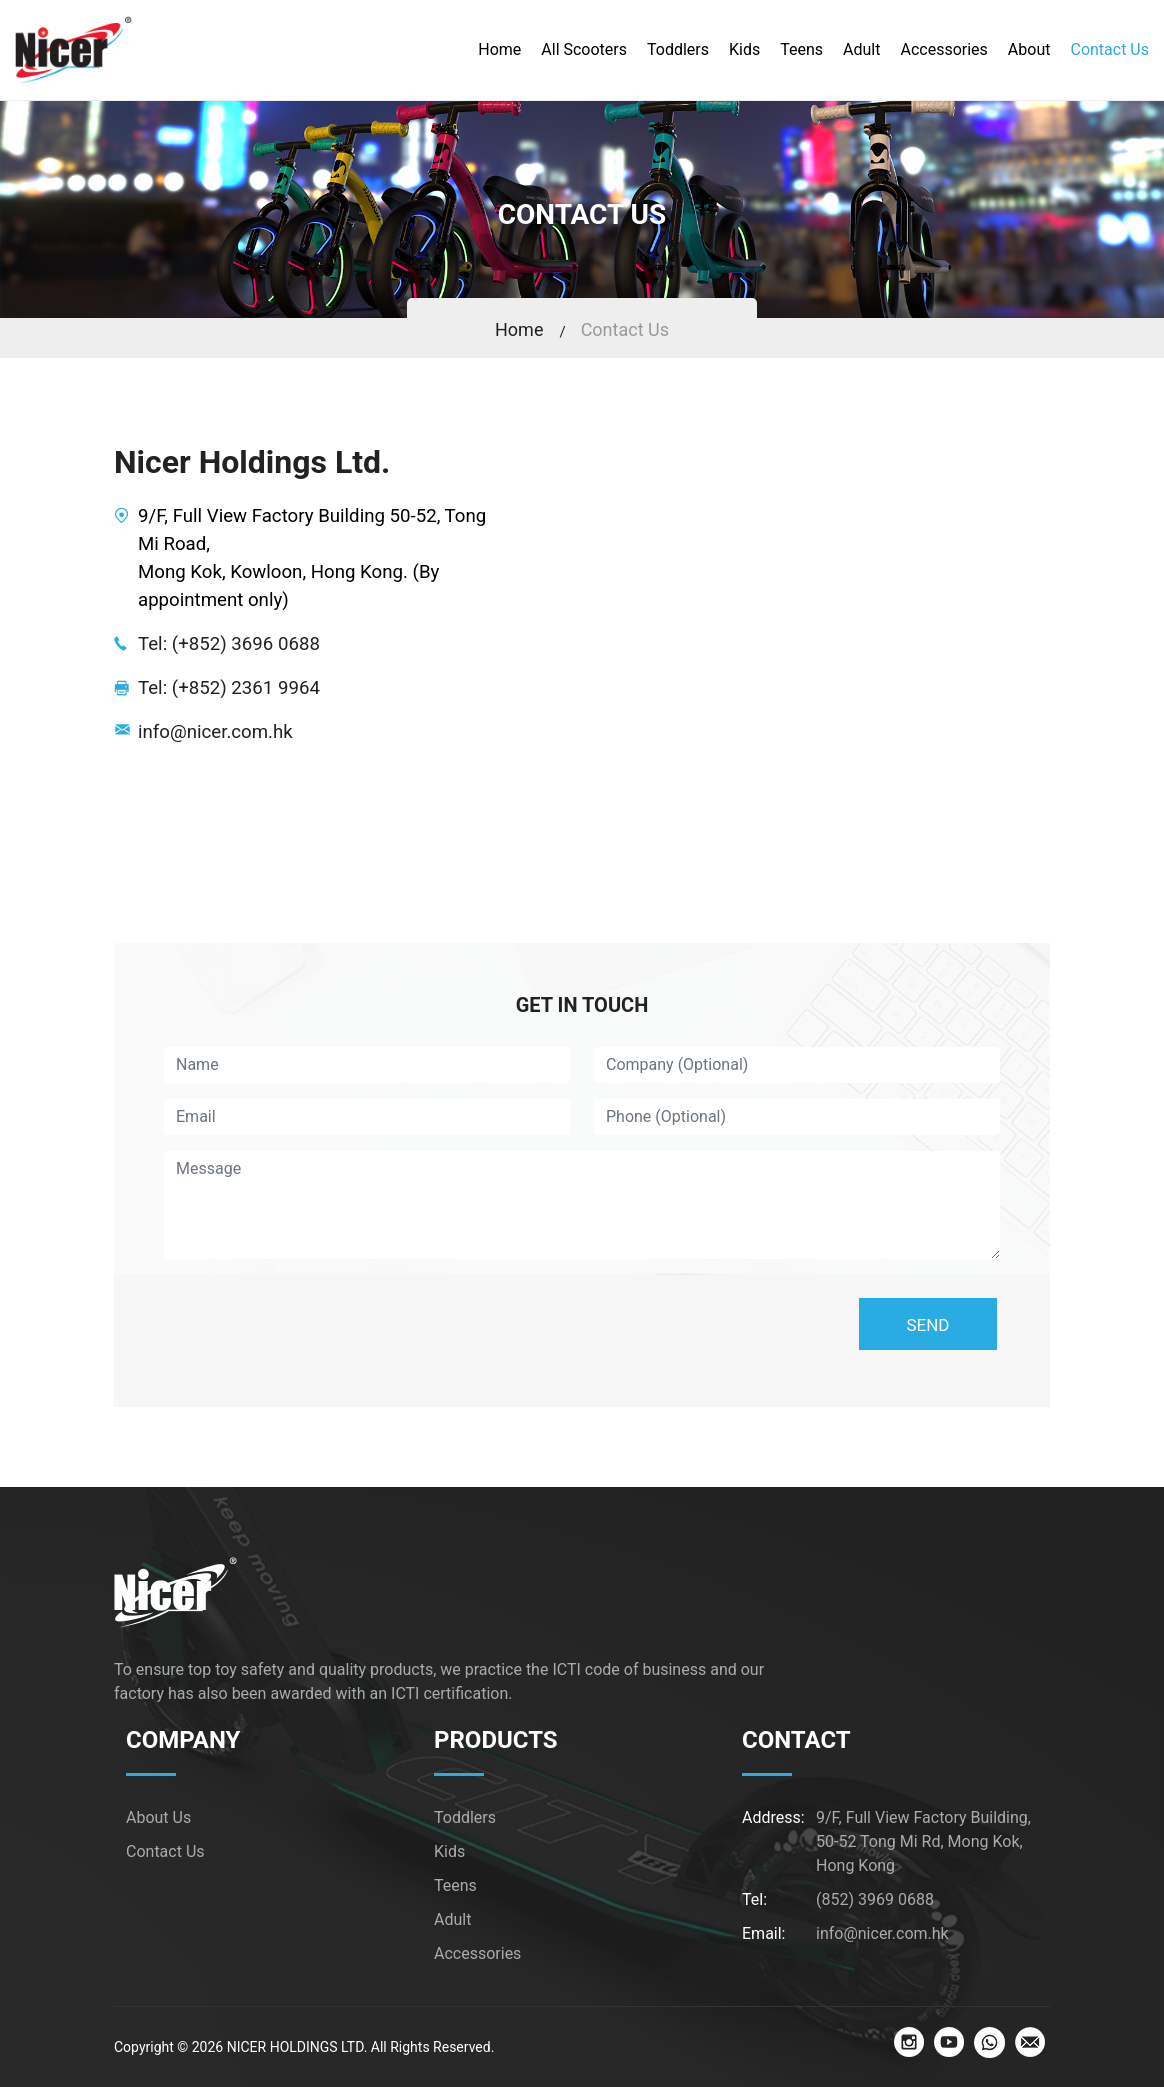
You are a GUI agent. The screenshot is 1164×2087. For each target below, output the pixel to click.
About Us (158, 1817)
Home (519, 329)
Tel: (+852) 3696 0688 (229, 644)
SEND (927, 1325)
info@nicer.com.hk (215, 732)
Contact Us (625, 329)
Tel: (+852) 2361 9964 (229, 688)
